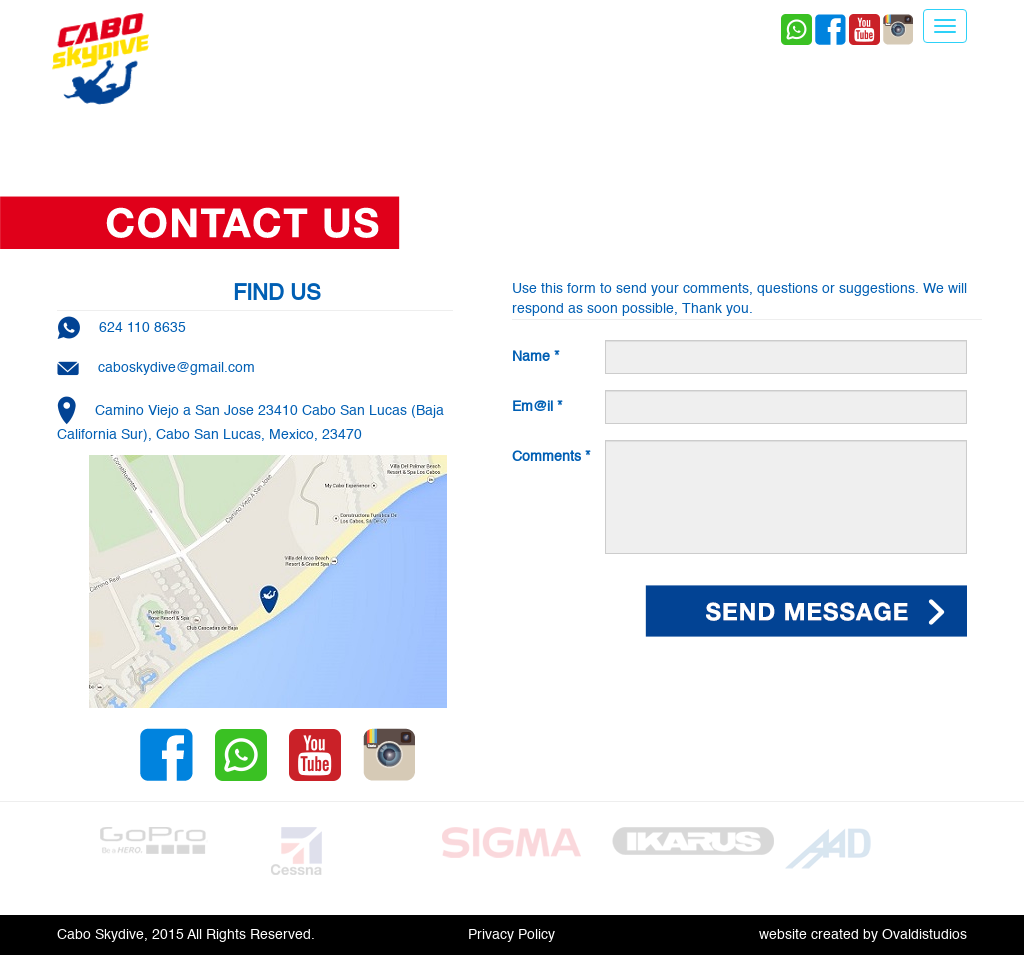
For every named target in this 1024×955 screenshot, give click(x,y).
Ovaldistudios (924, 935)
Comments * (551, 457)
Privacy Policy (511, 935)
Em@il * (537, 407)
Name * (535, 357)
